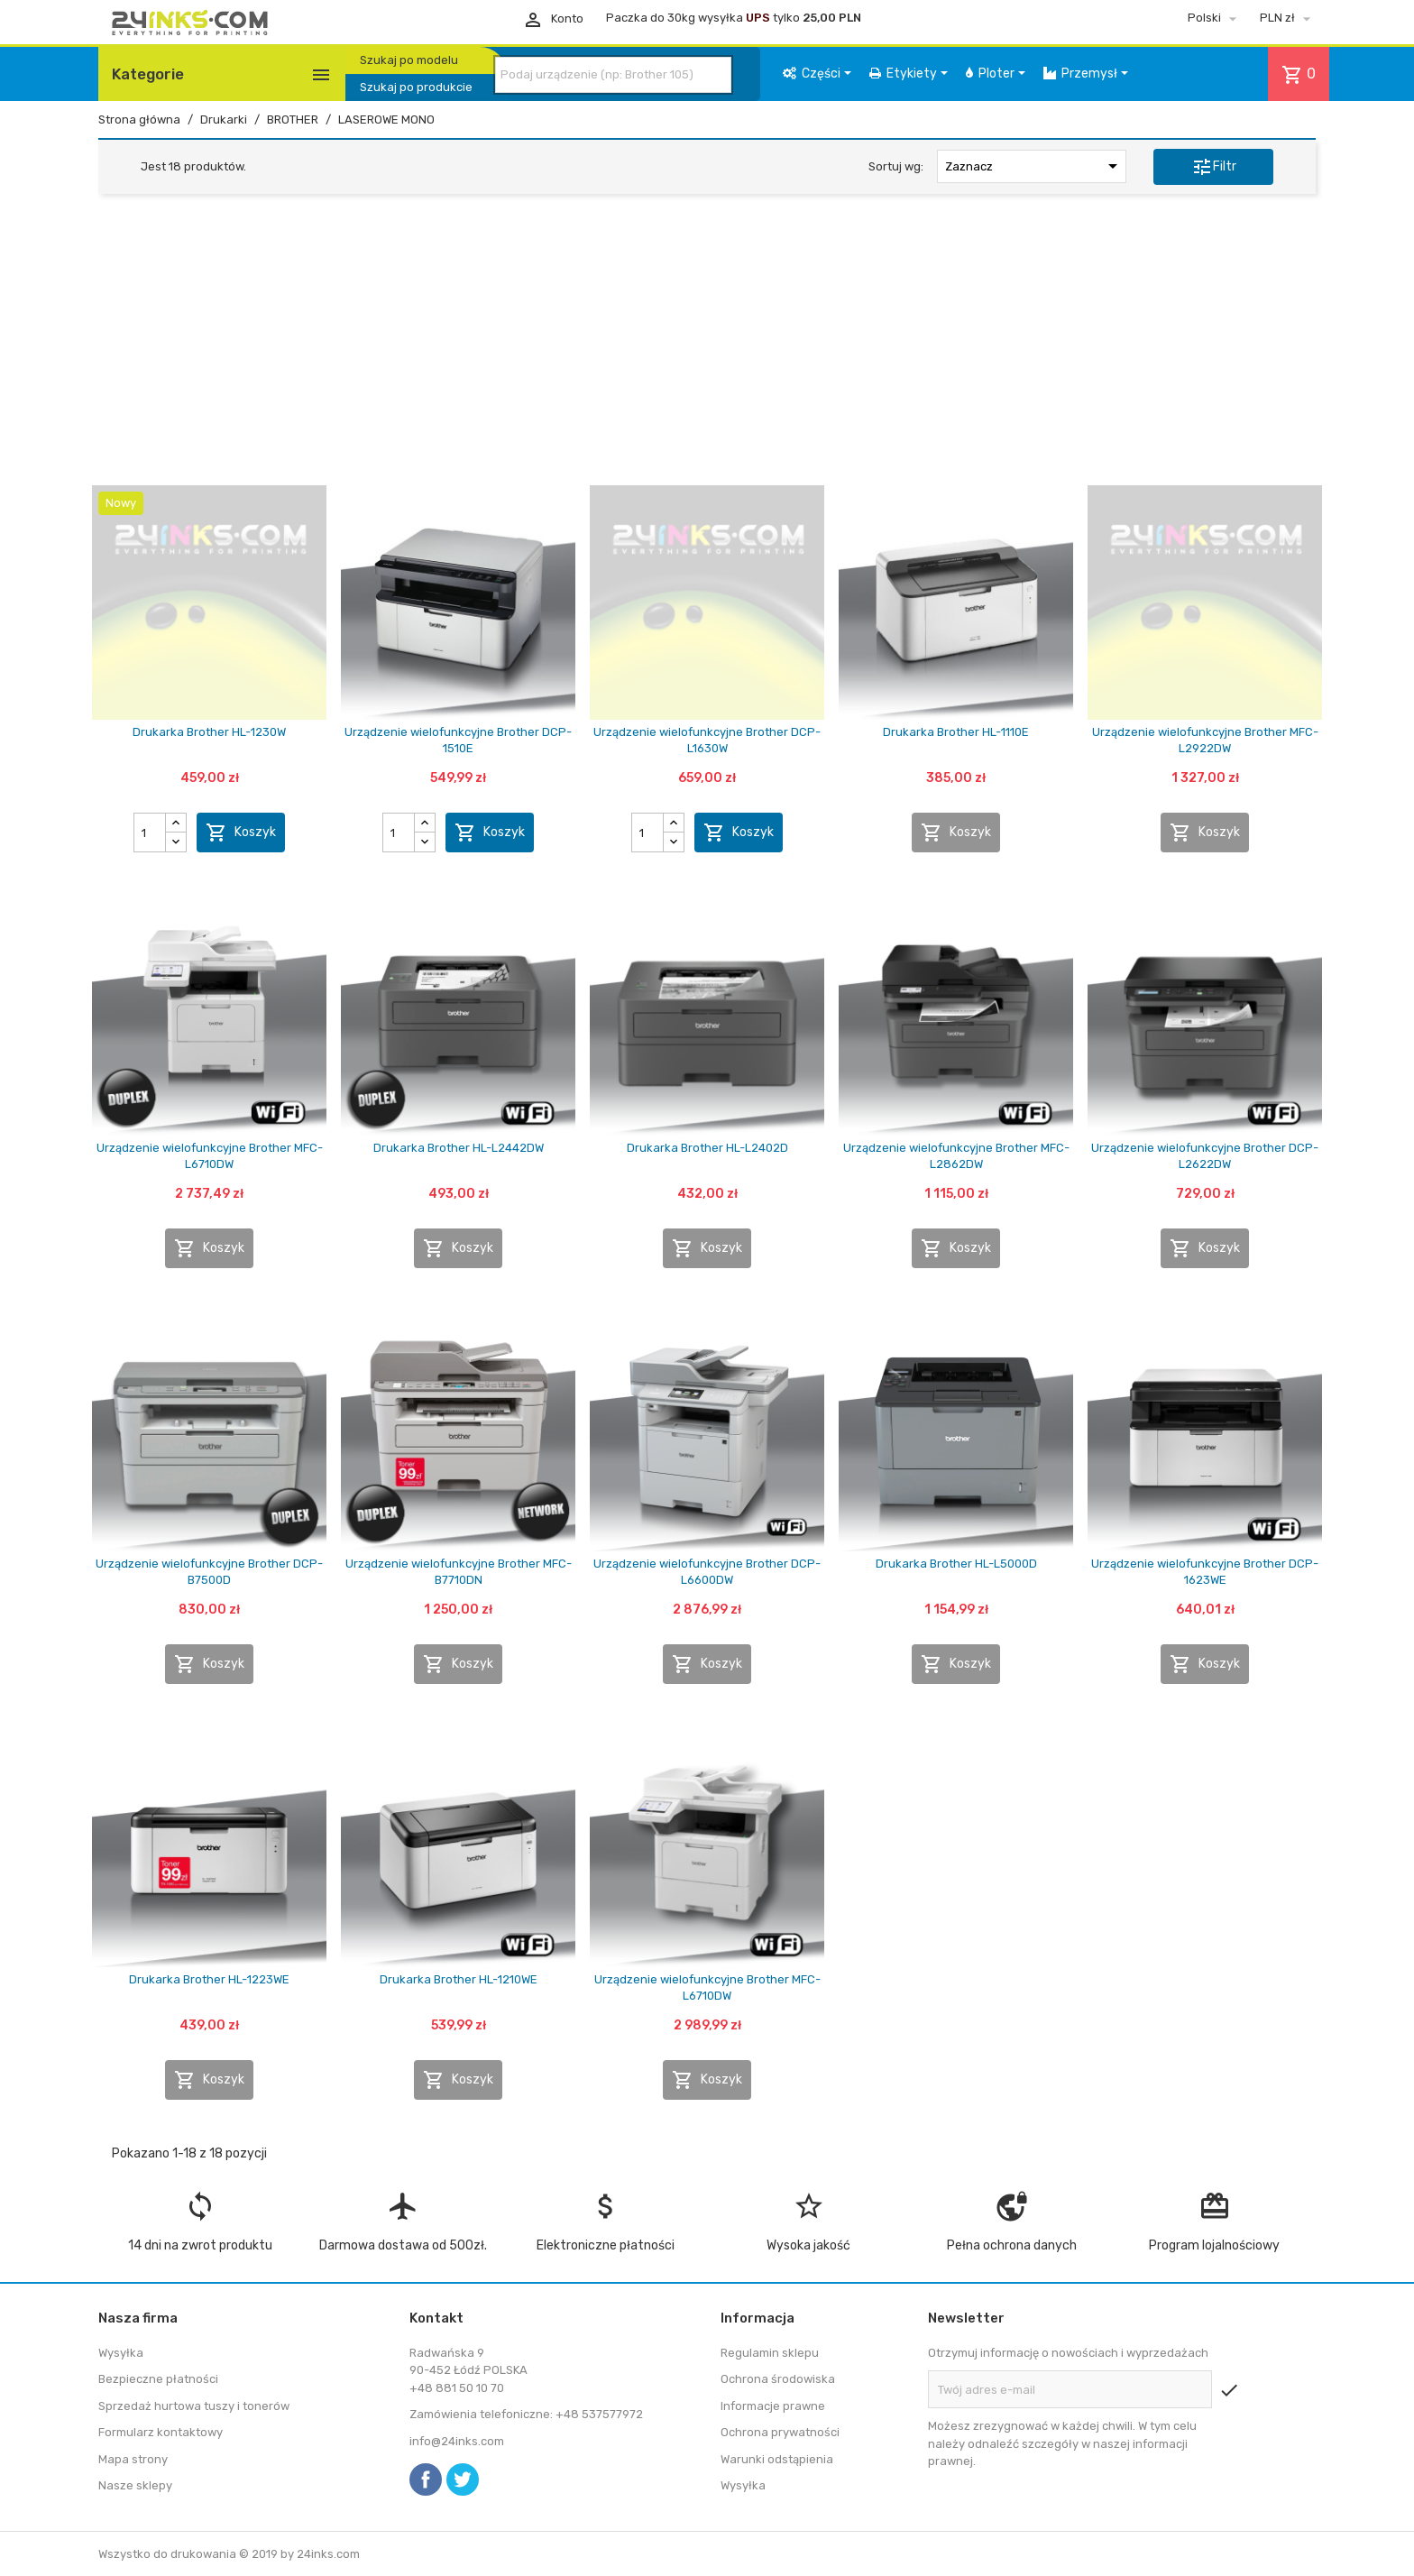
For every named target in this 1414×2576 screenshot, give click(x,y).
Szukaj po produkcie (416, 87)
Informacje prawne (773, 2406)
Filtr (1213, 167)
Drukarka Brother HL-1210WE (458, 1979)
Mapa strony (133, 2459)
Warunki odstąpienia (777, 2459)
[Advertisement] (707, 345)
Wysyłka (120, 2353)
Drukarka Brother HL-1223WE (209, 1979)
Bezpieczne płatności (158, 2379)
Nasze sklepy (135, 2485)
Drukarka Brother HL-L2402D (707, 1148)
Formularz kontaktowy (160, 2432)
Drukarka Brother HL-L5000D (956, 1563)
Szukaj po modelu (409, 60)
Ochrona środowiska (778, 2379)
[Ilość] (150, 832)
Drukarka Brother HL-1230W (209, 732)
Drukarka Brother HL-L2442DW (458, 1148)
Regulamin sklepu (770, 2353)
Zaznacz (1034, 166)
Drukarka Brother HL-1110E (956, 732)
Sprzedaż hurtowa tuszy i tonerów (193, 2406)
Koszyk (241, 832)
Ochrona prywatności (780, 2432)
